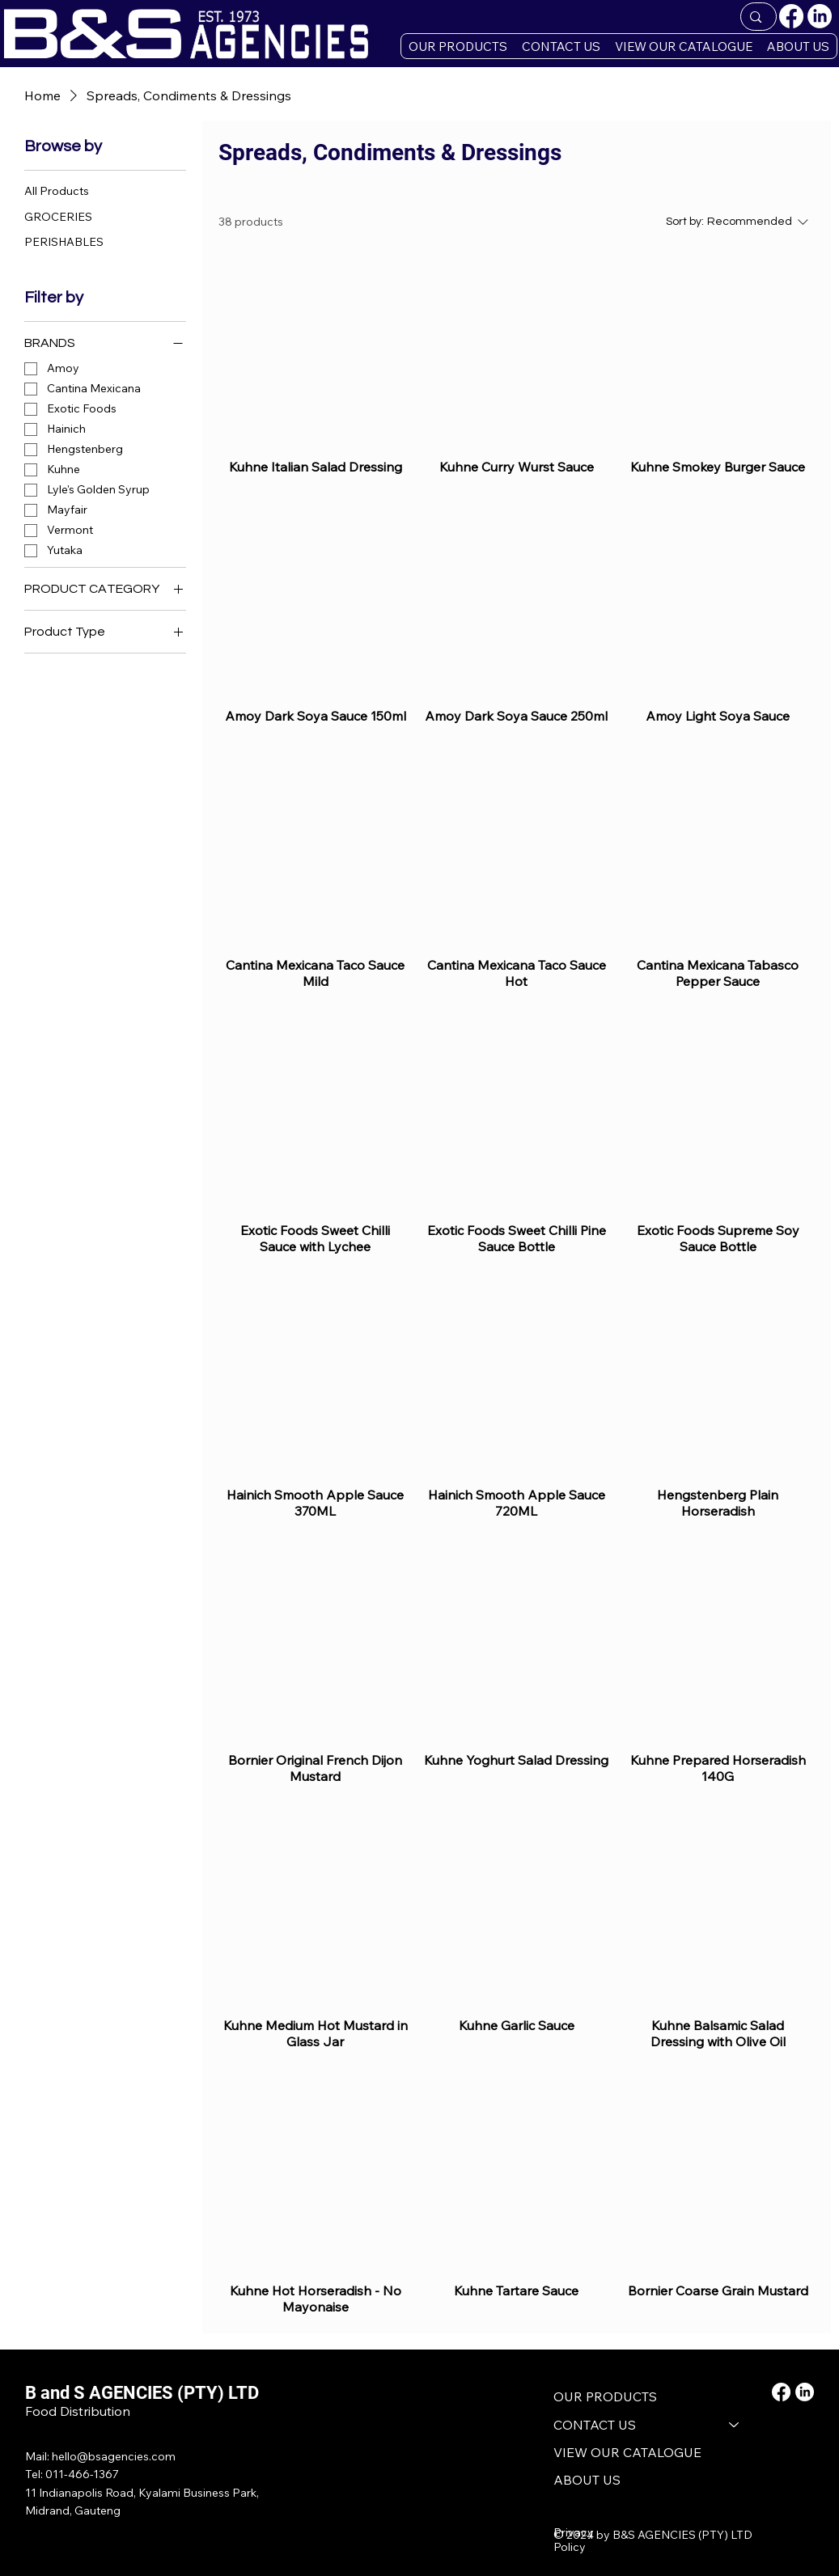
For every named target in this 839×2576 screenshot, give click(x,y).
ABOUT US (587, 2480)
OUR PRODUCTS (605, 2396)
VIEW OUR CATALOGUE (627, 2452)
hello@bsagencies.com (114, 2456)
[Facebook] (791, 16)
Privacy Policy (573, 2539)
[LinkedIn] (819, 16)
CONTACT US (594, 2425)
